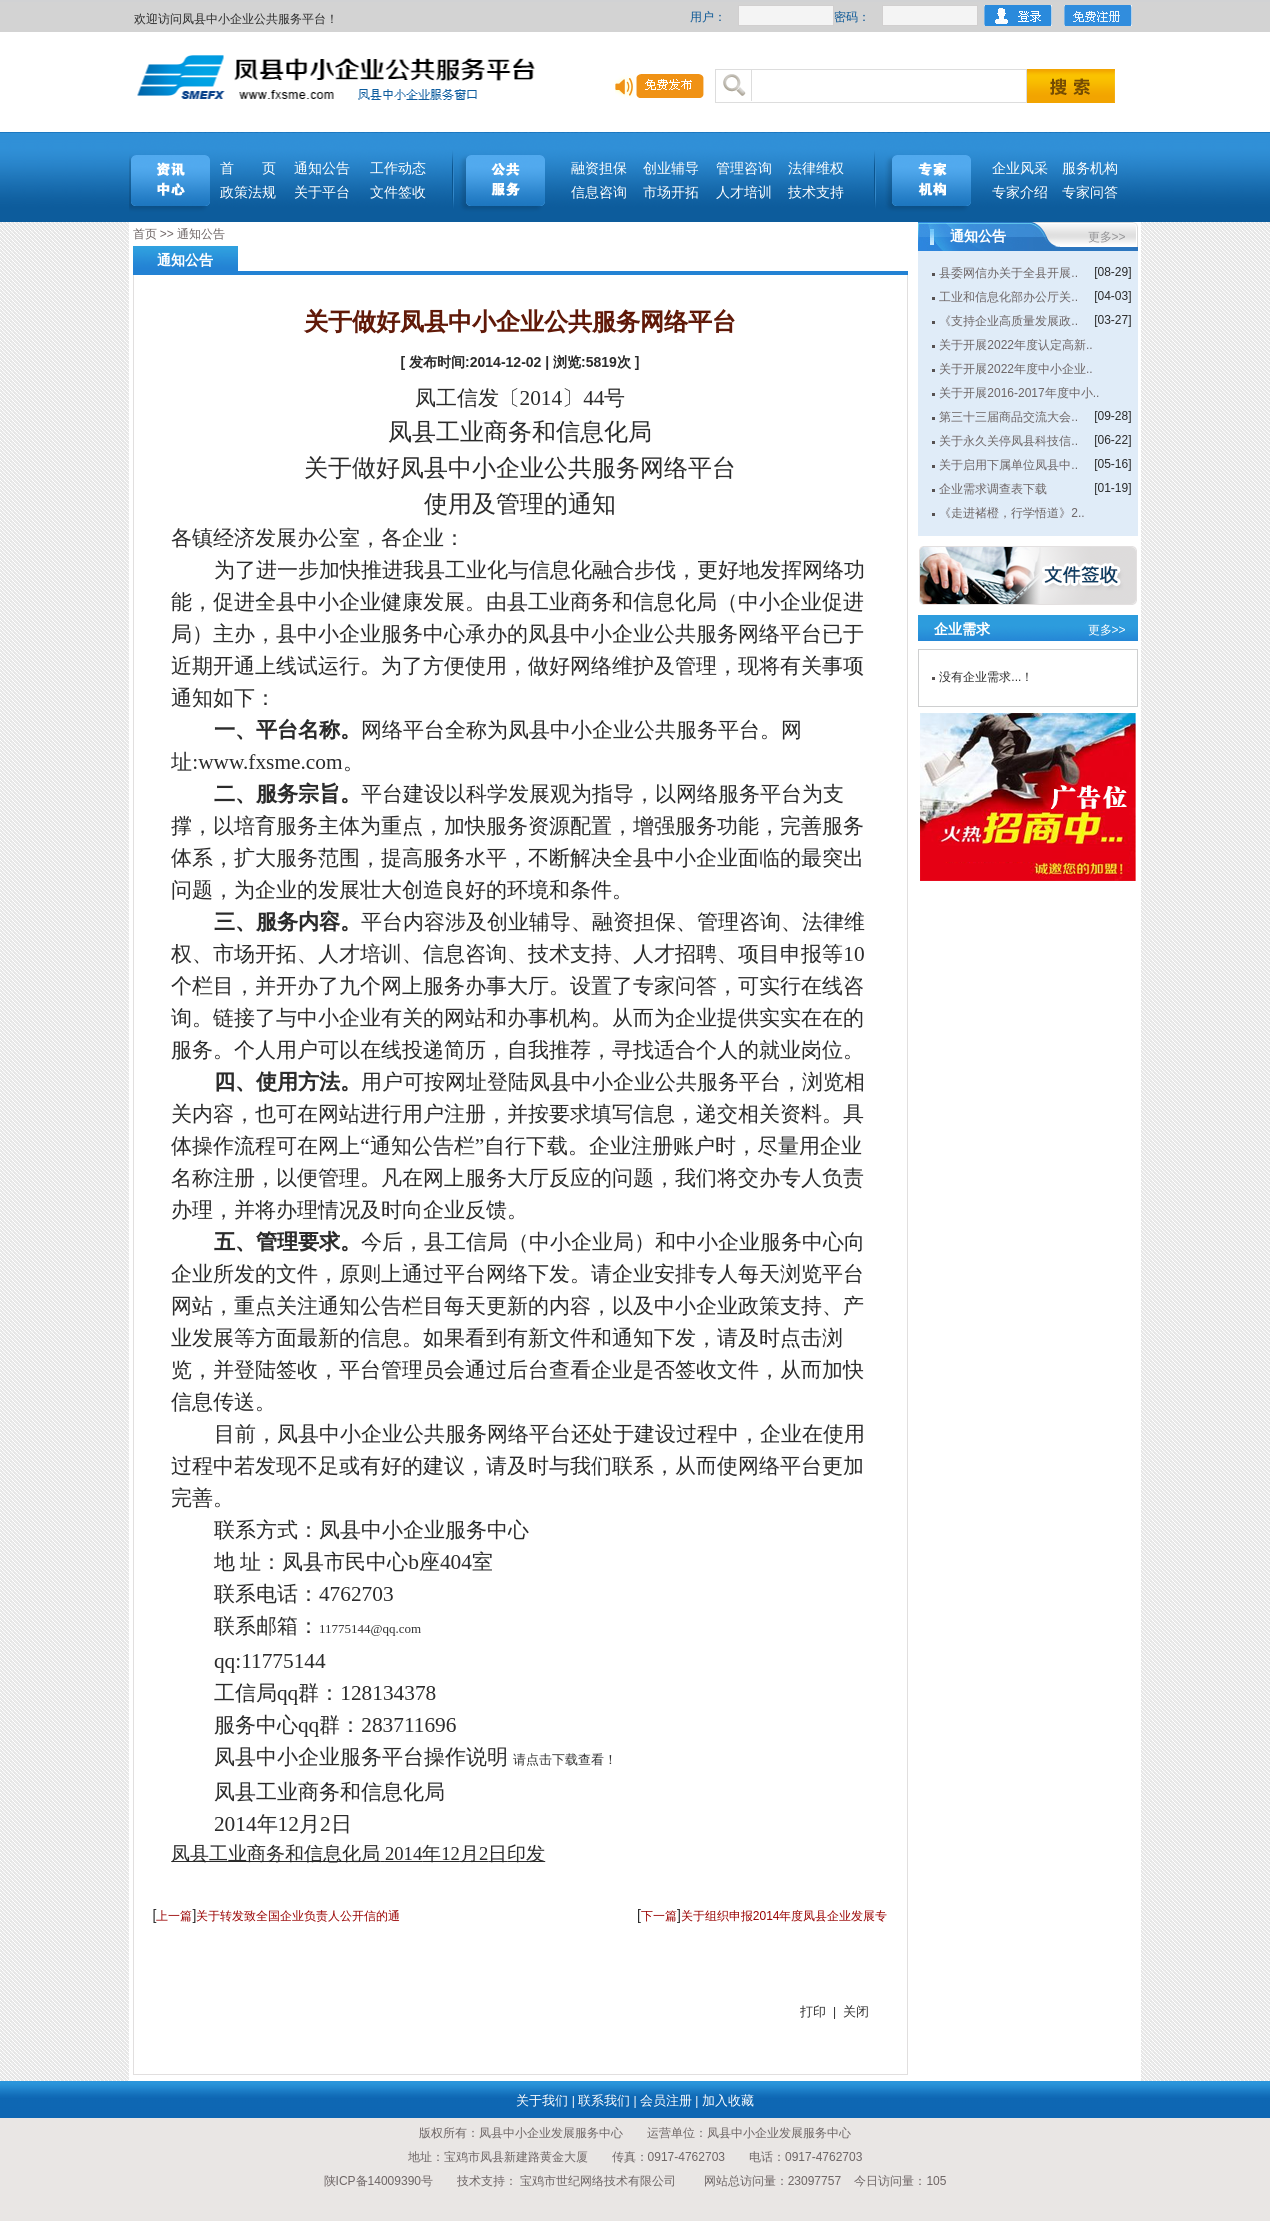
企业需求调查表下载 (993, 489)
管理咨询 (744, 168)
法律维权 (816, 168)
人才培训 (744, 192)
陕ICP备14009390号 (378, 2181)
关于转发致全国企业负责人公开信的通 (298, 1916)
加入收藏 (728, 2100)
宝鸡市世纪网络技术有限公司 (598, 2181)
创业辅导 (671, 168)
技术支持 (816, 192)
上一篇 (174, 1916)
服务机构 (1090, 168)
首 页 (248, 168)
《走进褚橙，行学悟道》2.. (1011, 513)
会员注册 (666, 2100)
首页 (145, 234)
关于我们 (542, 2100)
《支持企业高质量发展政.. (1008, 321)
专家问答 (1090, 192)
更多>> (1107, 237)
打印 (813, 2011)
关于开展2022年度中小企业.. (1015, 369)
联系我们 (604, 2100)
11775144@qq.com (370, 1628)
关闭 (856, 2011)
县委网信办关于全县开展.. (1008, 273)
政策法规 (248, 192)
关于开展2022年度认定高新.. (1015, 345)
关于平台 (322, 192)
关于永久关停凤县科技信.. (1008, 441)
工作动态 (398, 168)
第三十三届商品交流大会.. (1008, 417)
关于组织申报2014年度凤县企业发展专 (784, 1916)
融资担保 (599, 168)
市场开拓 (671, 192)
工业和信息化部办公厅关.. (1008, 297)
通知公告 (322, 168)
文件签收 (398, 192)
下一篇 (659, 1916)
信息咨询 (599, 192)
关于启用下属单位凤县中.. (1008, 465)
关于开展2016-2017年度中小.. (1019, 393)
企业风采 (1020, 168)
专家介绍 (1020, 192)
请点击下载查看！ (565, 1759)
